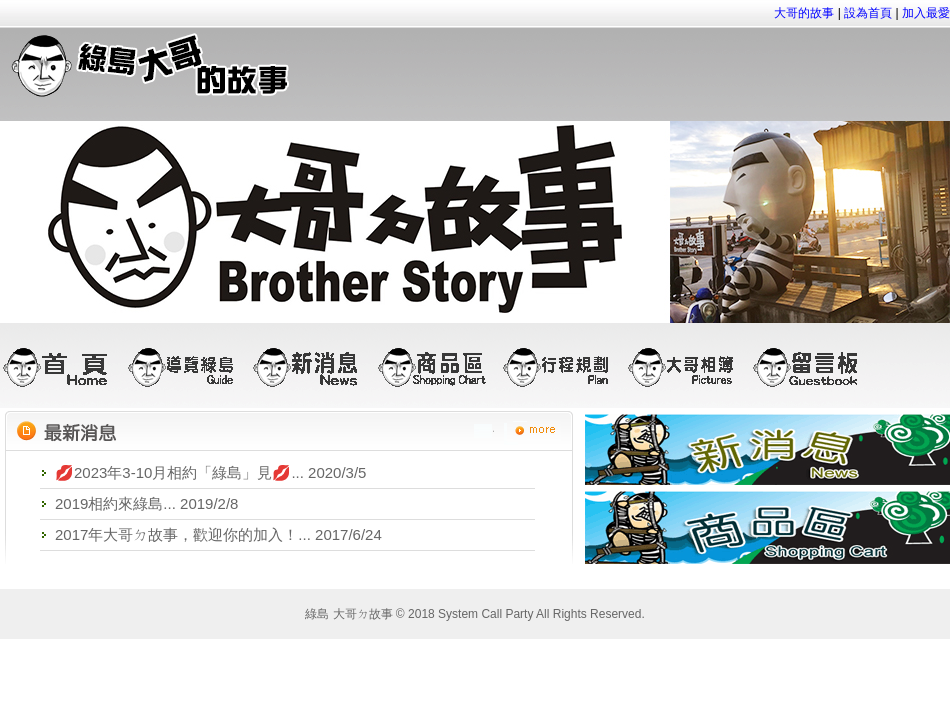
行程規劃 (562, 366)
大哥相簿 (687, 366)
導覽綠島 (187, 366)
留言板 (812, 366)
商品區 (437, 366)
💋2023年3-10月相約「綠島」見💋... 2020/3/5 (210, 472)
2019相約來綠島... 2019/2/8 (146, 503)
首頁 (62, 366)
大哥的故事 (804, 13)
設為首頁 (868, 13)
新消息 (312, 366)
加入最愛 (926, 13)
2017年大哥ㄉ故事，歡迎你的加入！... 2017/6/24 (218, 534)
